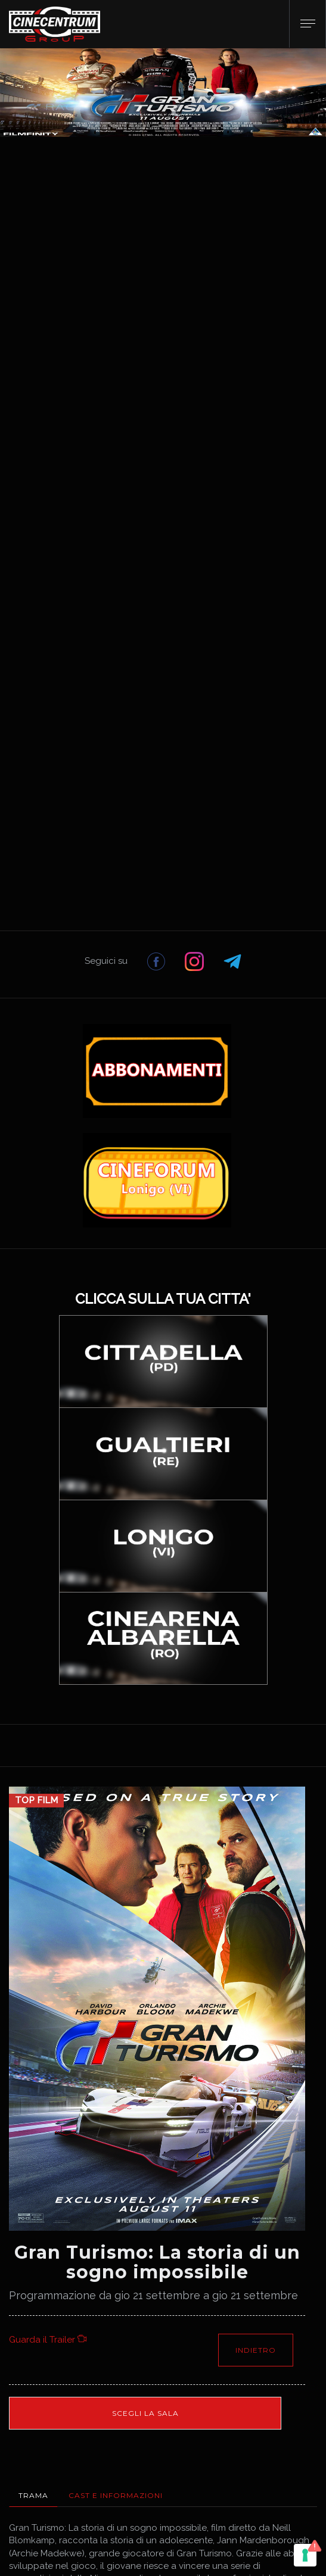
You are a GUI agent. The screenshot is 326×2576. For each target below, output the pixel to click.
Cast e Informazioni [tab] (116, 2495)
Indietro (255, 2350)
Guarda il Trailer (47, 2339)
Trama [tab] (33, 2495)
